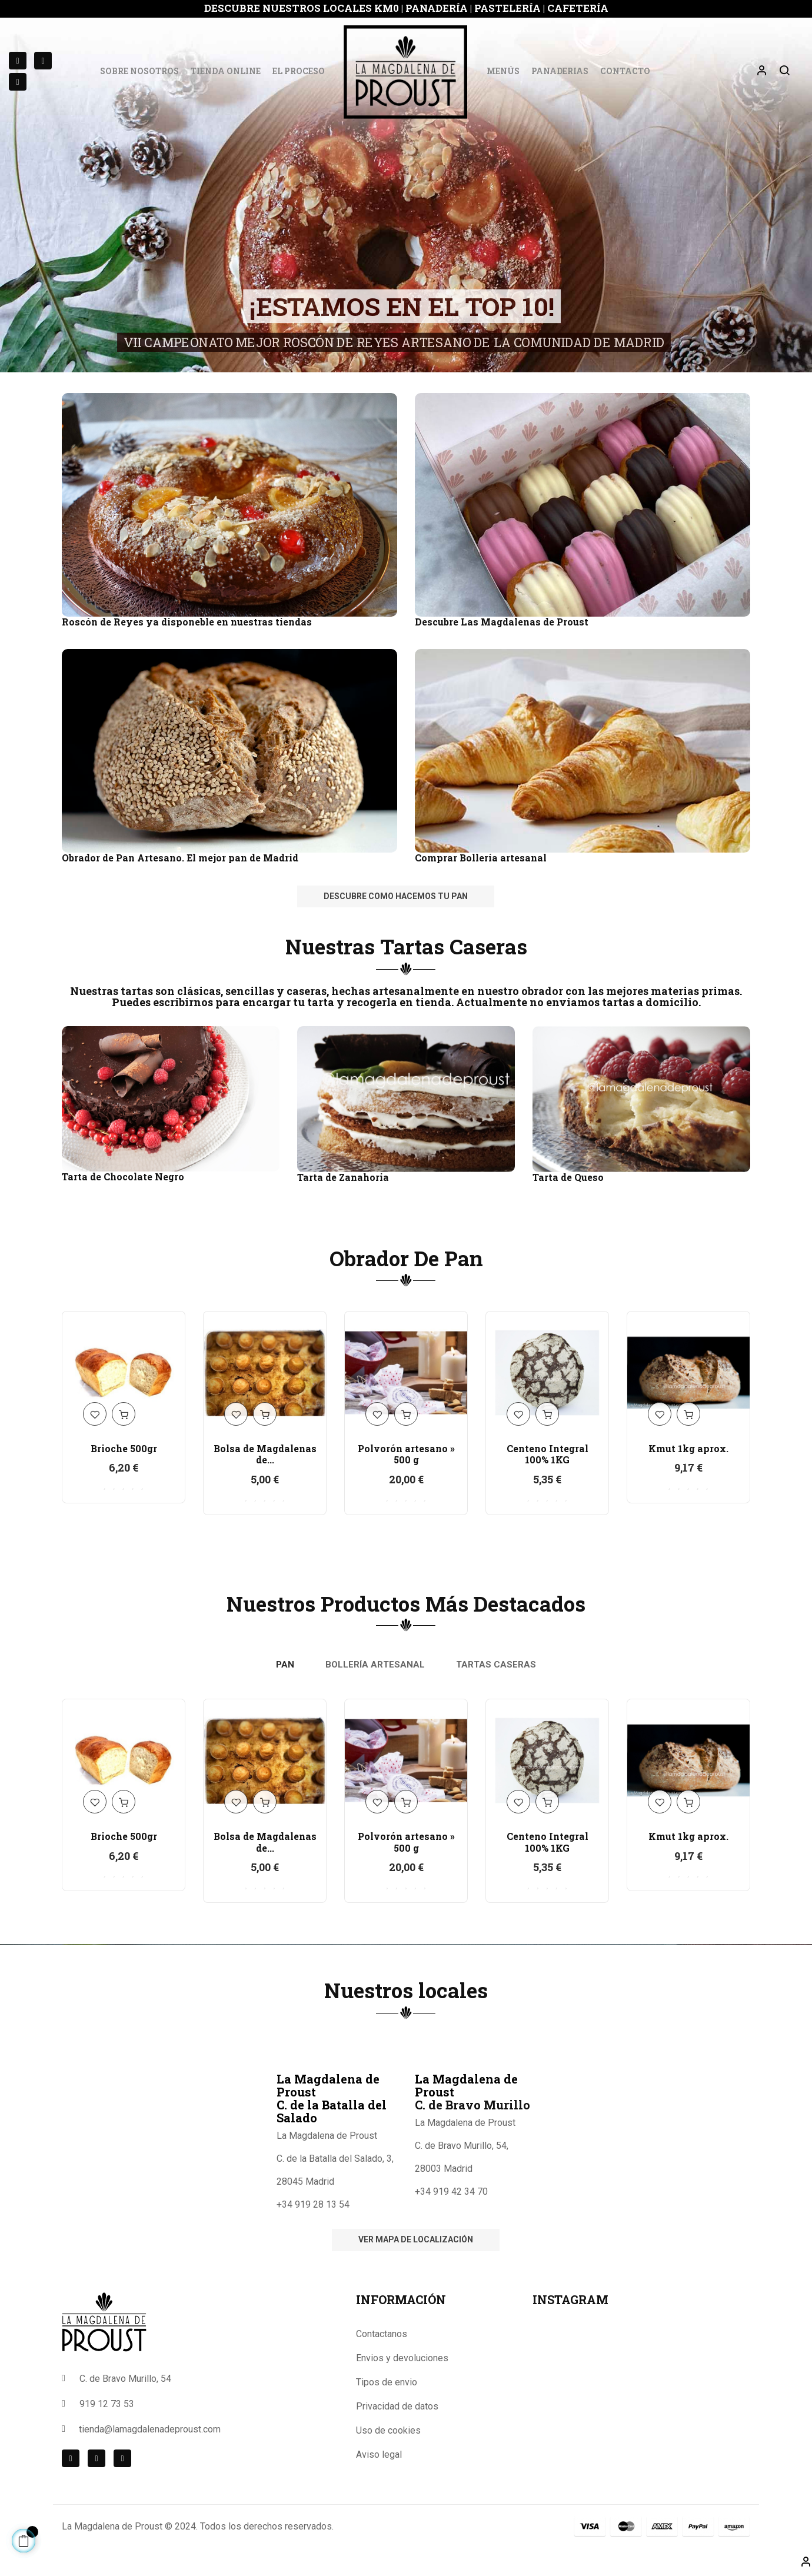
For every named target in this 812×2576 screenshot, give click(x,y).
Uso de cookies (388, 2430)
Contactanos (381, 2333)
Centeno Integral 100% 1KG (547, 1454)
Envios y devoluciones (402, 2358)
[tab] (285, 1665)
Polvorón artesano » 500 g (406, 1454)
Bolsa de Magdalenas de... (265, 1454)
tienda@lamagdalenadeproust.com (150, 2429)
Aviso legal (379, 2454)
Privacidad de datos (397, 2406)
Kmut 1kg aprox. (688, 1448)
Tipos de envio (386, 2382)
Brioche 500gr (124, 1448)
